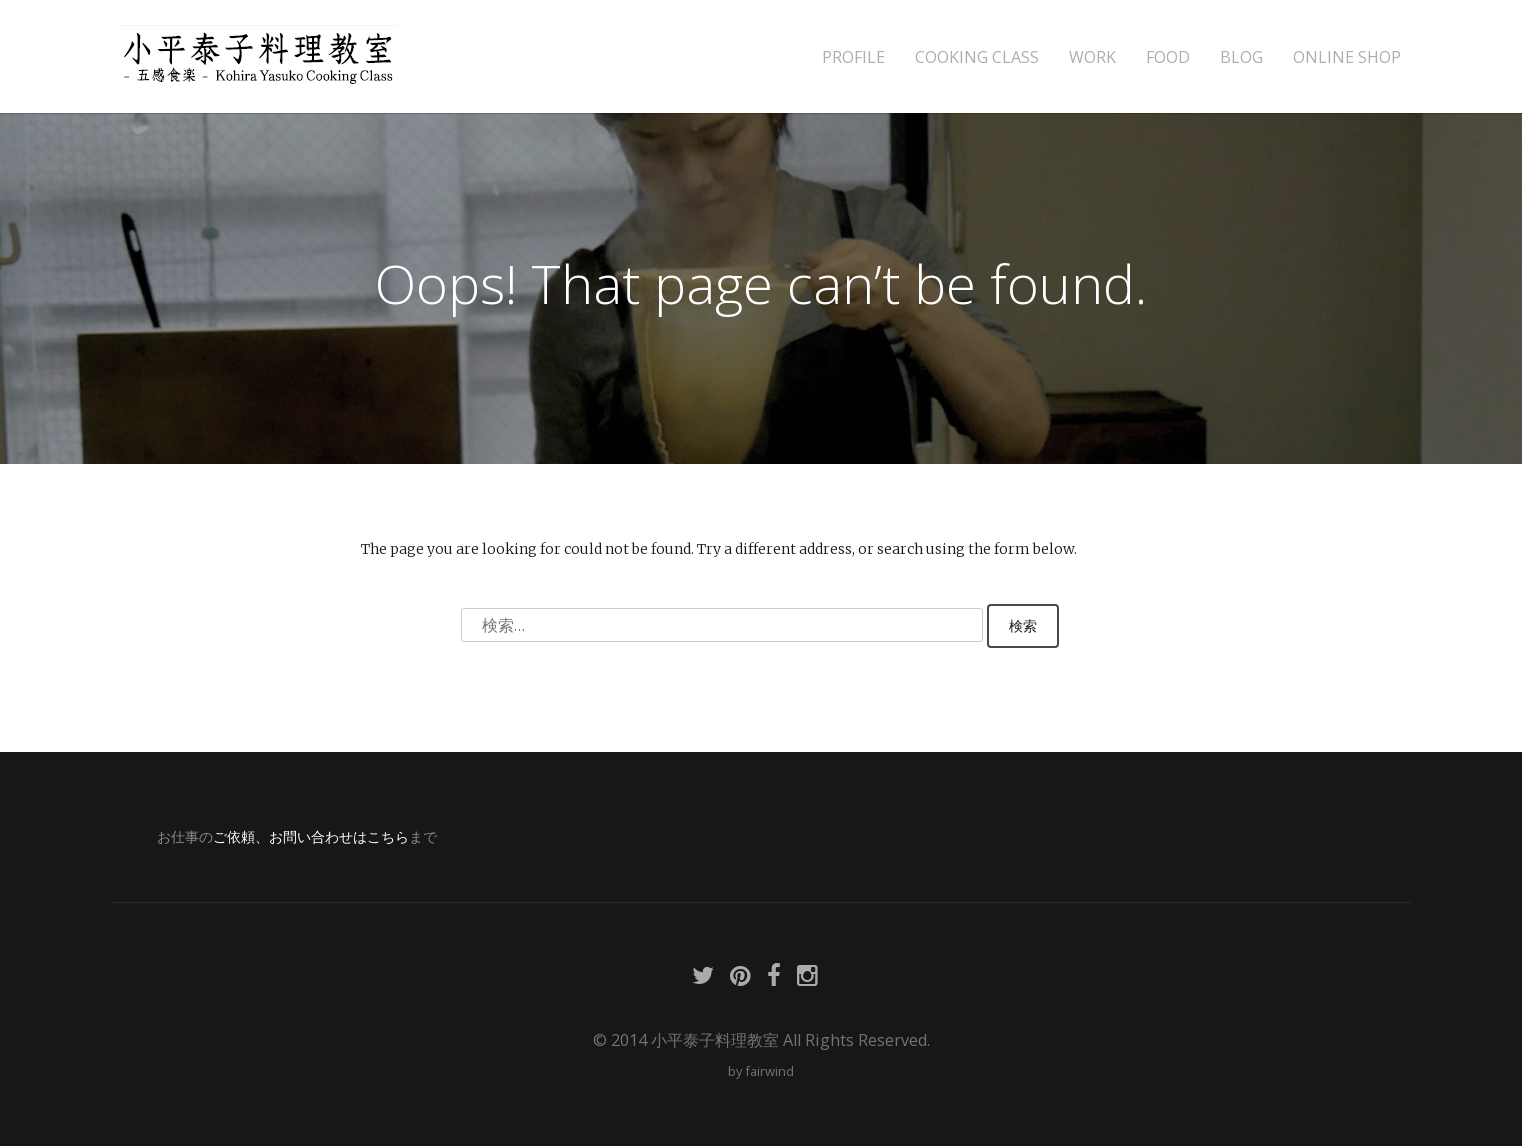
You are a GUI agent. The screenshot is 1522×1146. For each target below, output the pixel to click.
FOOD (1168, 57)
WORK (1092, 57)
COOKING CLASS (977, 57)
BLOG (1241, 57)
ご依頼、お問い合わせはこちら (311, 837)
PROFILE (853, 57)
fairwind (769, 1071)
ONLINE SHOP (1347, 57)
